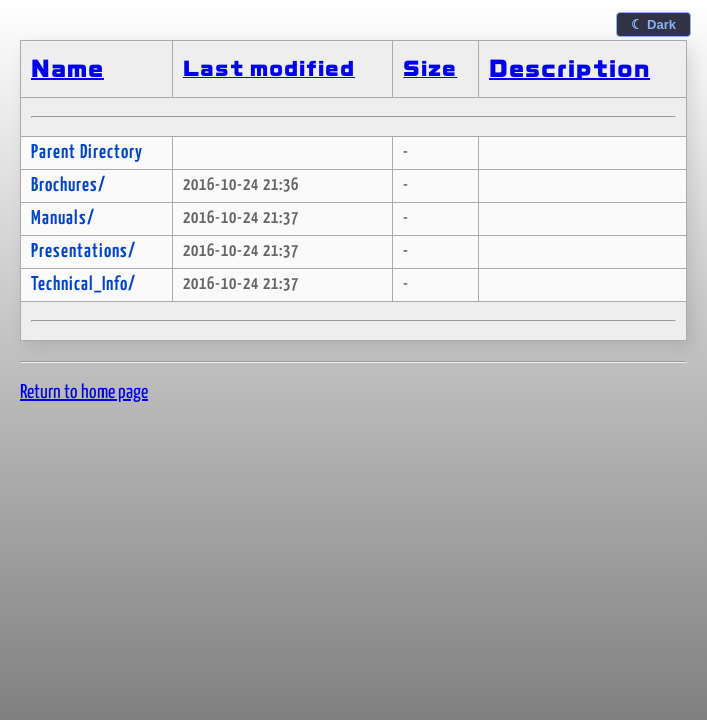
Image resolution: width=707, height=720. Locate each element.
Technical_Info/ (83, 284)
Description (569, 69)
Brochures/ (68, 185)
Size (430, 69)
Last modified (269, 69)
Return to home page (84, 392)
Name (67, 69)
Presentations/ (83, 251)
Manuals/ (63, 218)
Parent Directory (87, 152)
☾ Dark (653, 24)
